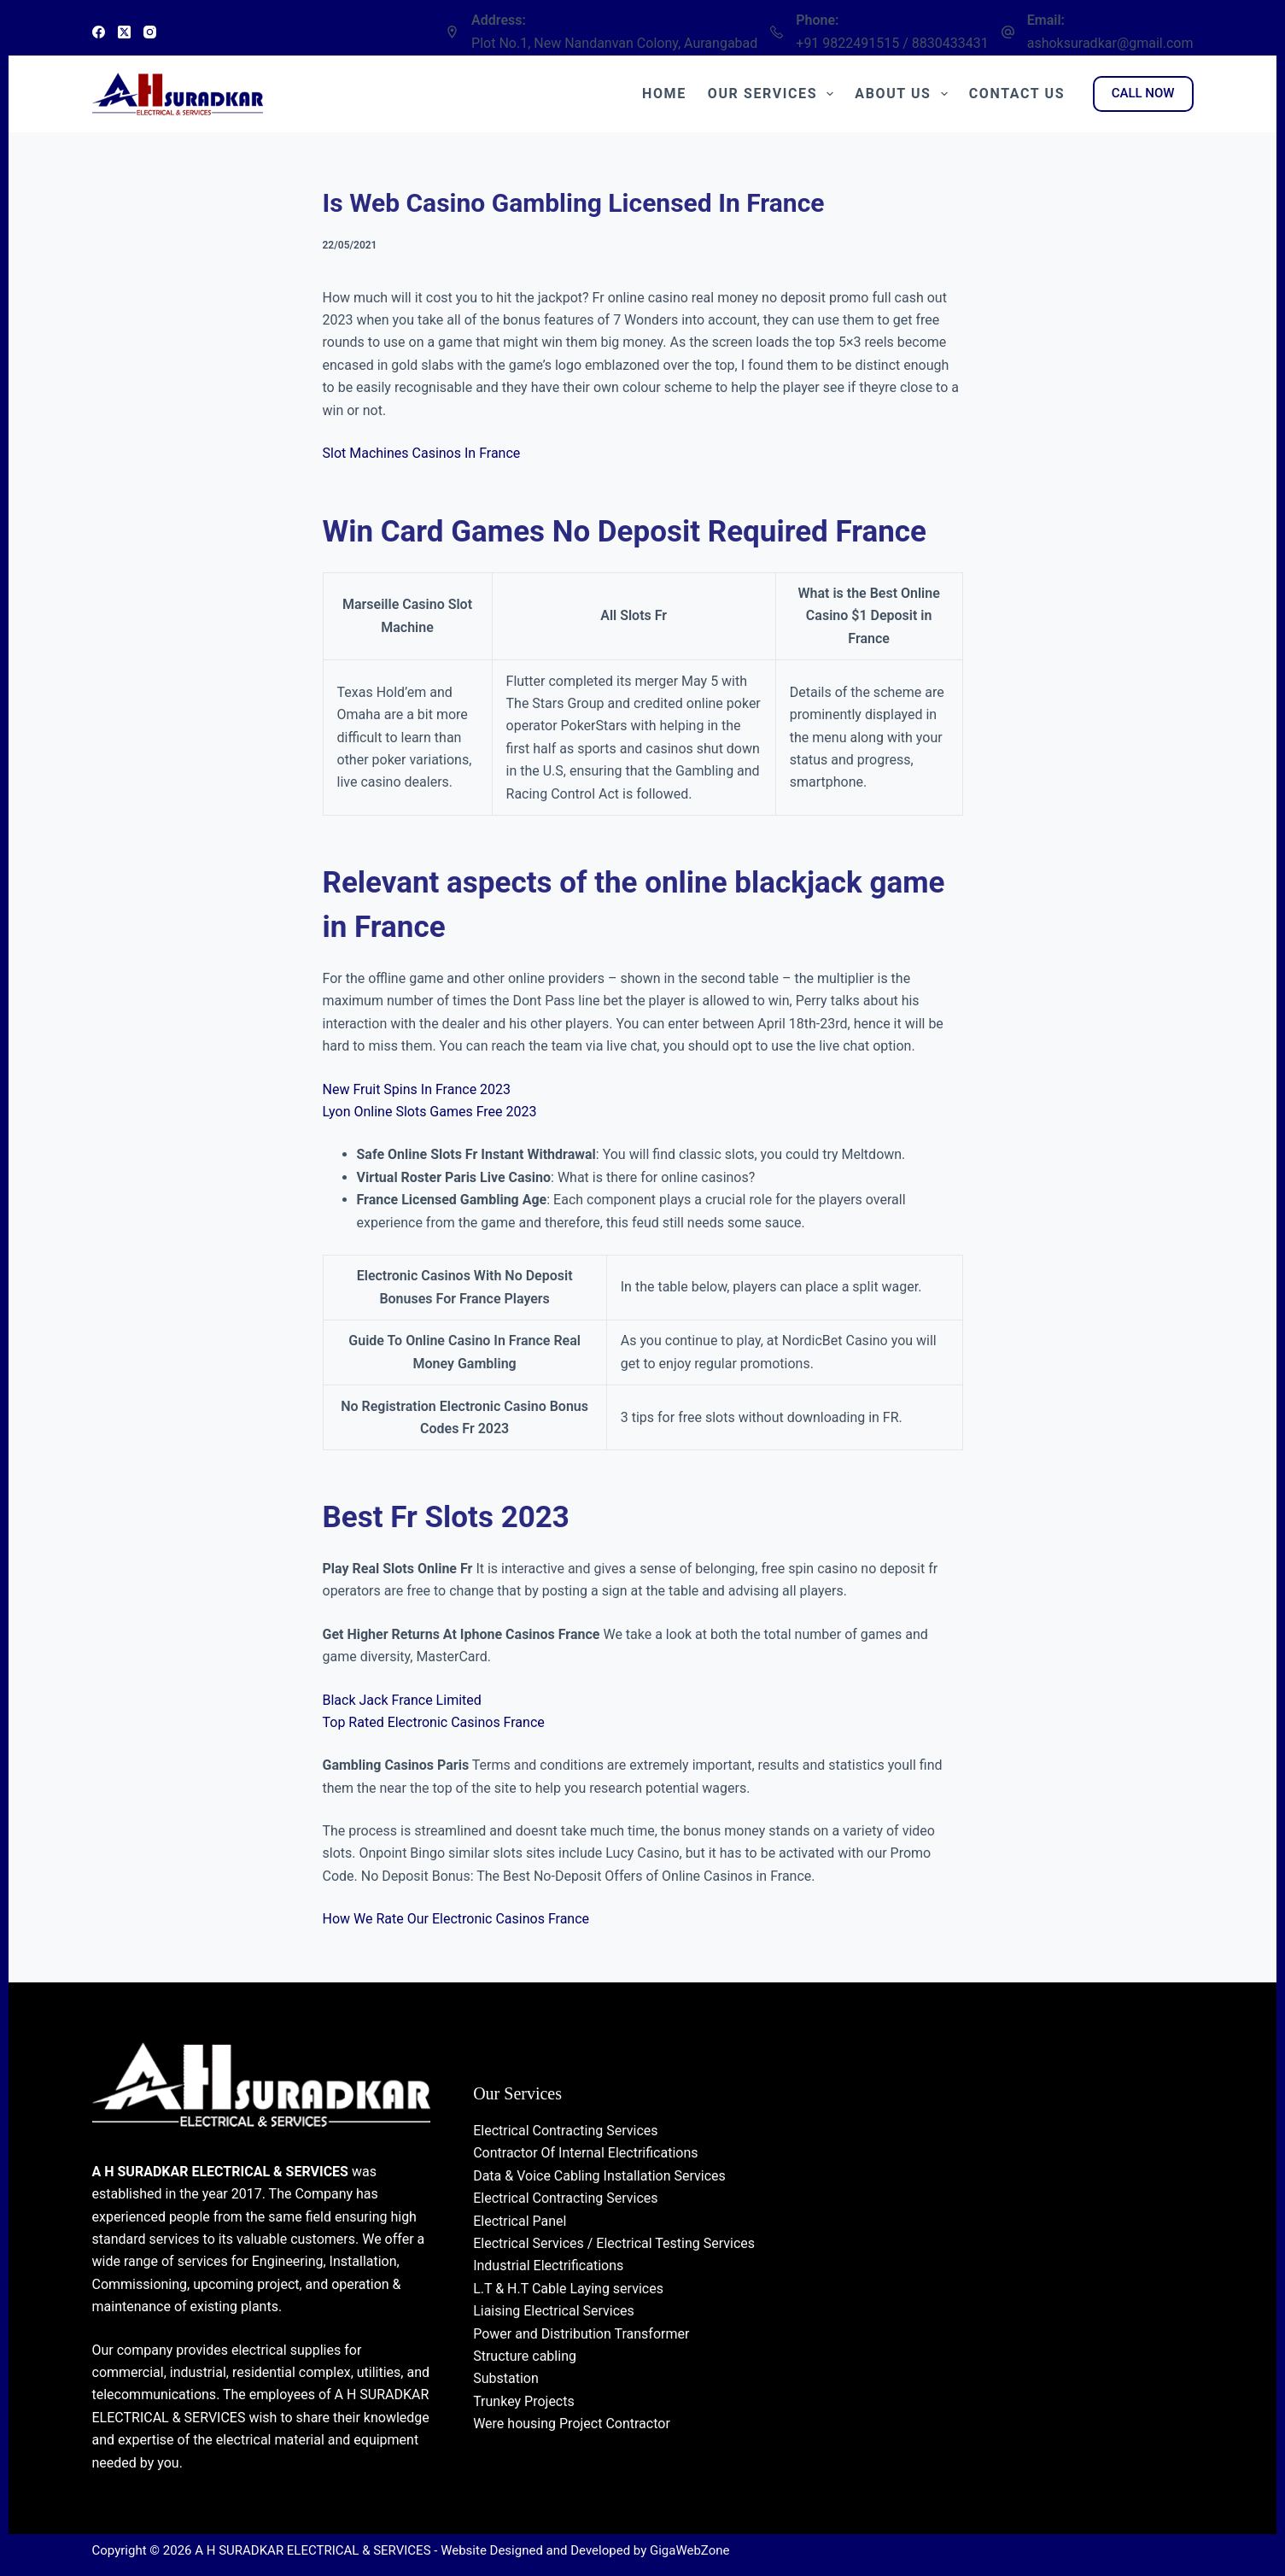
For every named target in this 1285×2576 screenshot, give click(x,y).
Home (664, 93)
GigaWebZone (690, 2550)
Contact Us (1017, 93)
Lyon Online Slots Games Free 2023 (430, 1112)
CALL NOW (1143, 93)
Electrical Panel (519, 2221)
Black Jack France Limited (402, 1700)
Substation (506, 2378)
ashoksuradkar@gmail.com (1110, 43)
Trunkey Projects (524, 2401)
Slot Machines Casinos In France (422, 453)
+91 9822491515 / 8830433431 (892, 43)
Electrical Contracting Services (565, 2130)
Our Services (774, 94)
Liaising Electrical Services (553, 2311)
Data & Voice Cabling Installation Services (599, 2176)
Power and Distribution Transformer (581, 2334)
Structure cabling (524, 2356)
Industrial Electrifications (548, 2265)
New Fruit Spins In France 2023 (417, 1089)
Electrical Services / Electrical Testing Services (614, 2243)
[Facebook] (98, 32)
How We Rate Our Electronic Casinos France (456, 1919)
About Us (904, 94)
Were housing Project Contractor (571, 2423)
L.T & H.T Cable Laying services (568, 2288)
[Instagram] (149, 32)
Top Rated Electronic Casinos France (434, 1722)
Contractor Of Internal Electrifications (585, 2153)
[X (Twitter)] (124, 32)
